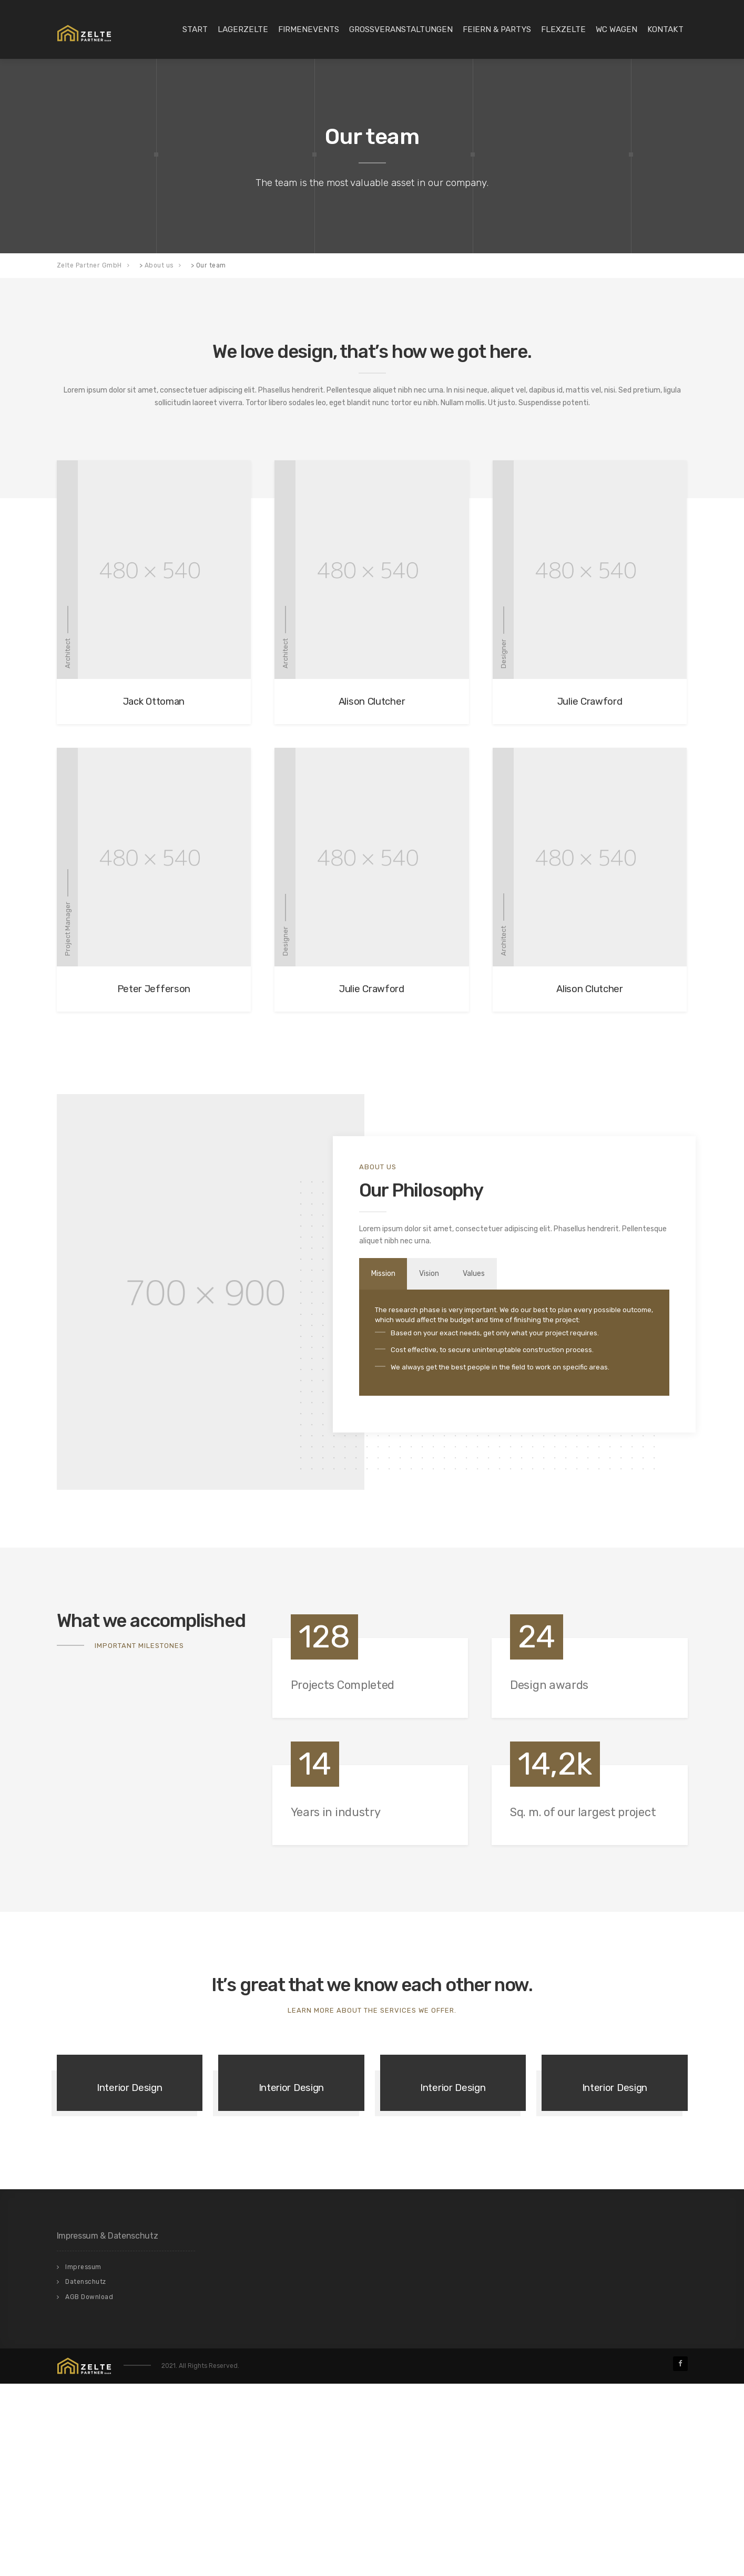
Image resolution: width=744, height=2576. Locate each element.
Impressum (83, 2458)
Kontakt (665, 29)
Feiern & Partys (497, 29)
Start (195, 29)
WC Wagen (616, 29)
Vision (440, 1273)
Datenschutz (85, 2474)
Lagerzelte (243, 29)
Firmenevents (308, 29)
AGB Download (89, 2488)
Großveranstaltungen (401, 29)
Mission (387, 1273)
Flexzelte (563, 29)
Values (492, 1273)
